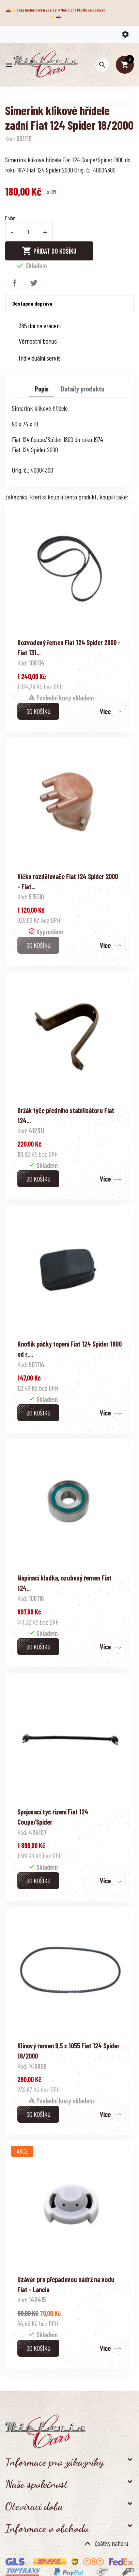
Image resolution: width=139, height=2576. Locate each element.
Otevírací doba (34, 2506)
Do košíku (38, 711)
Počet (10, 218)
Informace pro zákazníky (54, 2461)
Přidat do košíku (49, 251)
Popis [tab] (42, 389)
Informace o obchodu (47, 2528)
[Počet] (28, 231)
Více (105, 711)
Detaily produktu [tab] (83, 389)
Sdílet (14, 283)
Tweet (34, 283)
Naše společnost (36, 2484)
